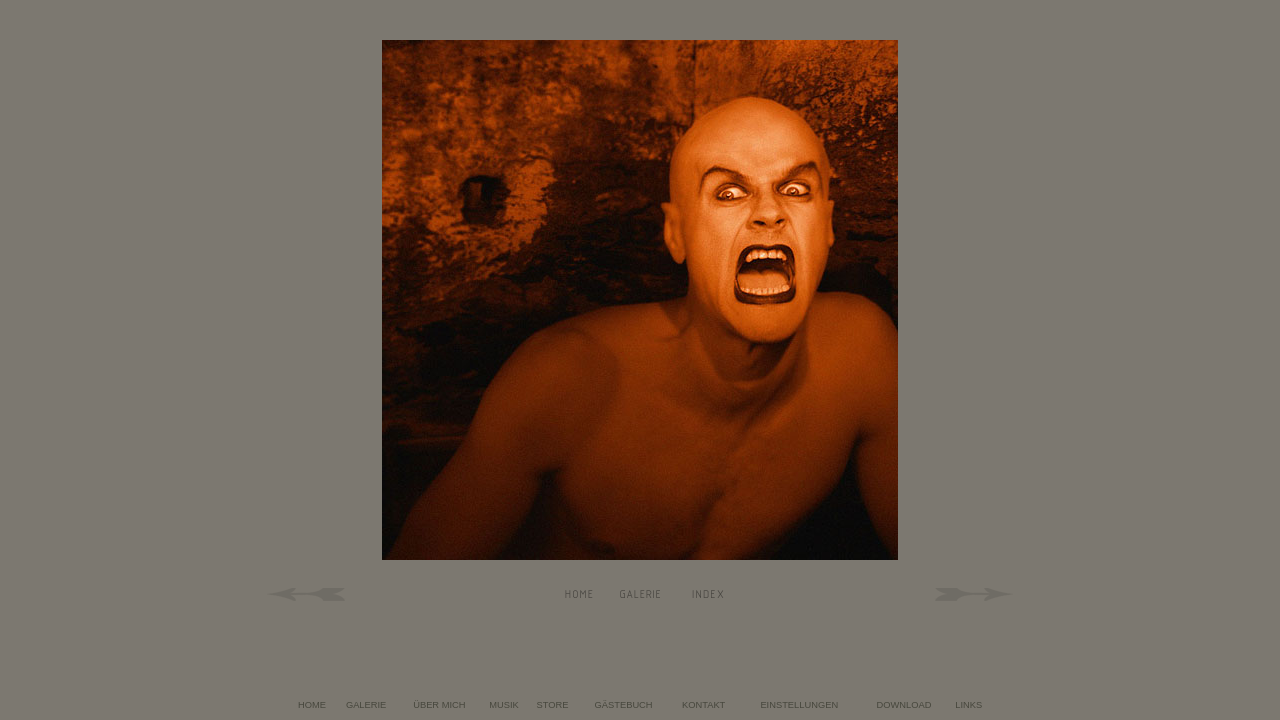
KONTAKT (703, 705)
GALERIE (366, 705)
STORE (553, 705)
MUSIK (504, 705)
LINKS (968, 705)
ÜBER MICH (439, 705)
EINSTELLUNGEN (799, 705)
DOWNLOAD (904, 705)
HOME (312, 705)
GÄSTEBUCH (624, 705)
